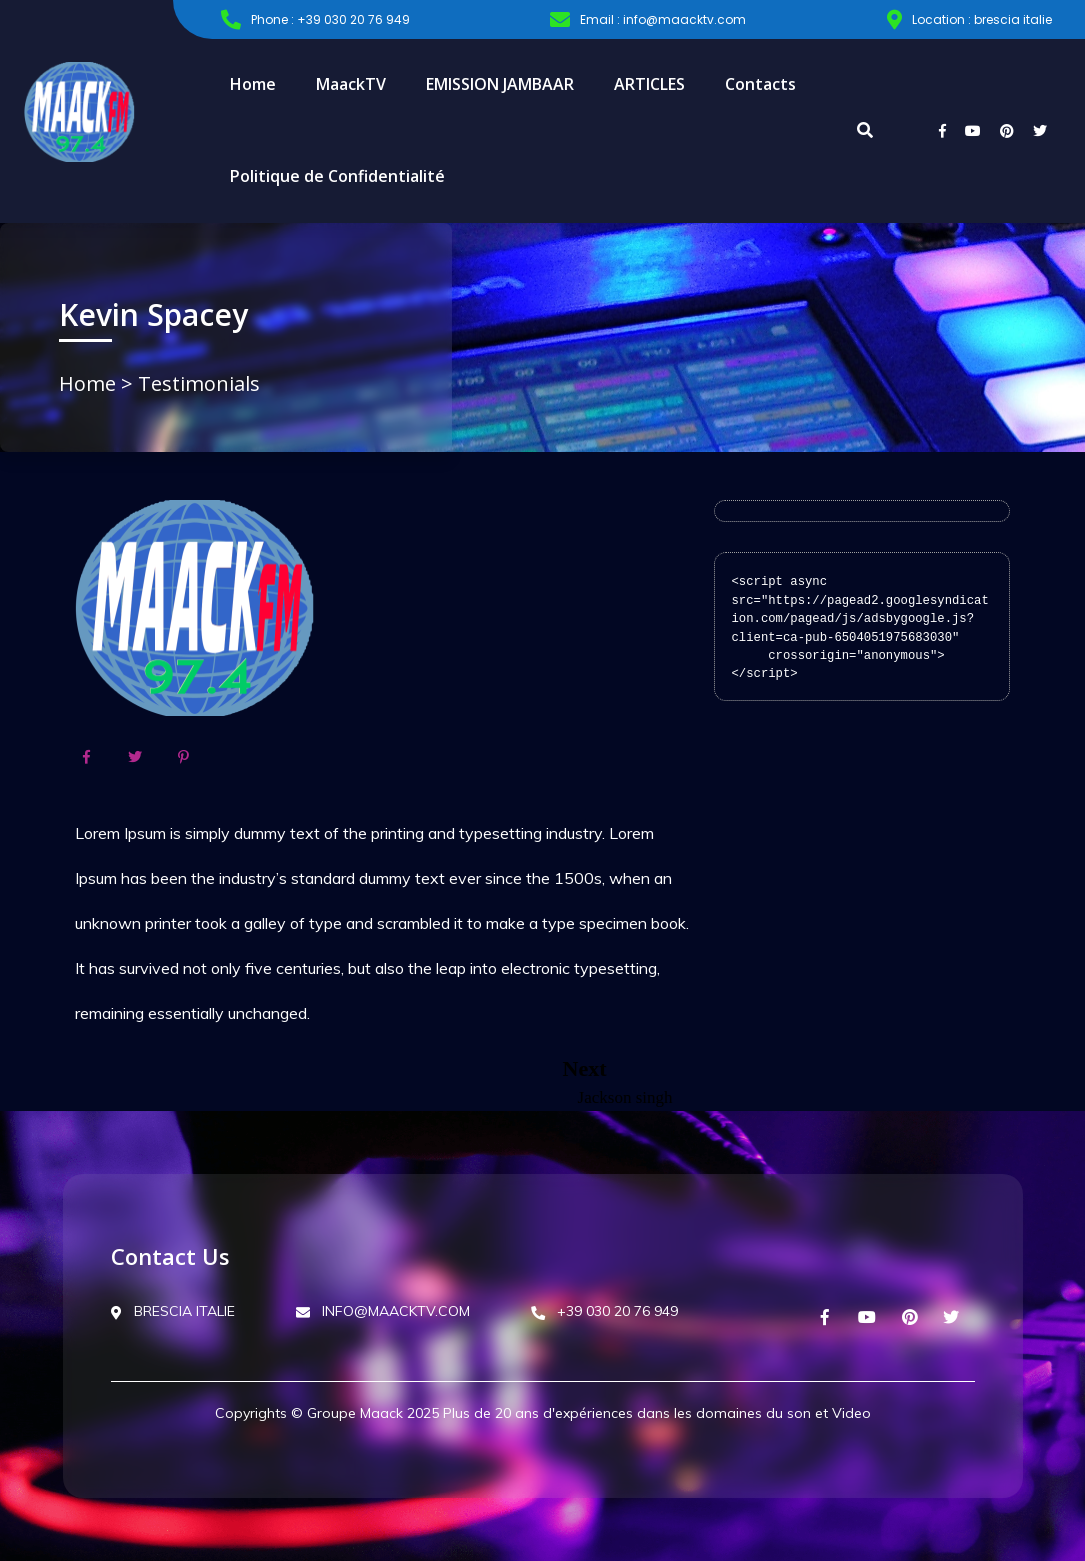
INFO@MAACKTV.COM (383, 1311)
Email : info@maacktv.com (648, 20)
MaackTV (351, 84)
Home (253, 84)
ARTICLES (649, 84)
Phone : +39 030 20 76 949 (315, 20)
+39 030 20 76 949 (604, 1311)
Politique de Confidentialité (337, 176)
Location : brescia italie (969, 20)
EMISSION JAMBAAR (500, 84)
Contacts (760, 84)
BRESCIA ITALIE (173, 1311)
